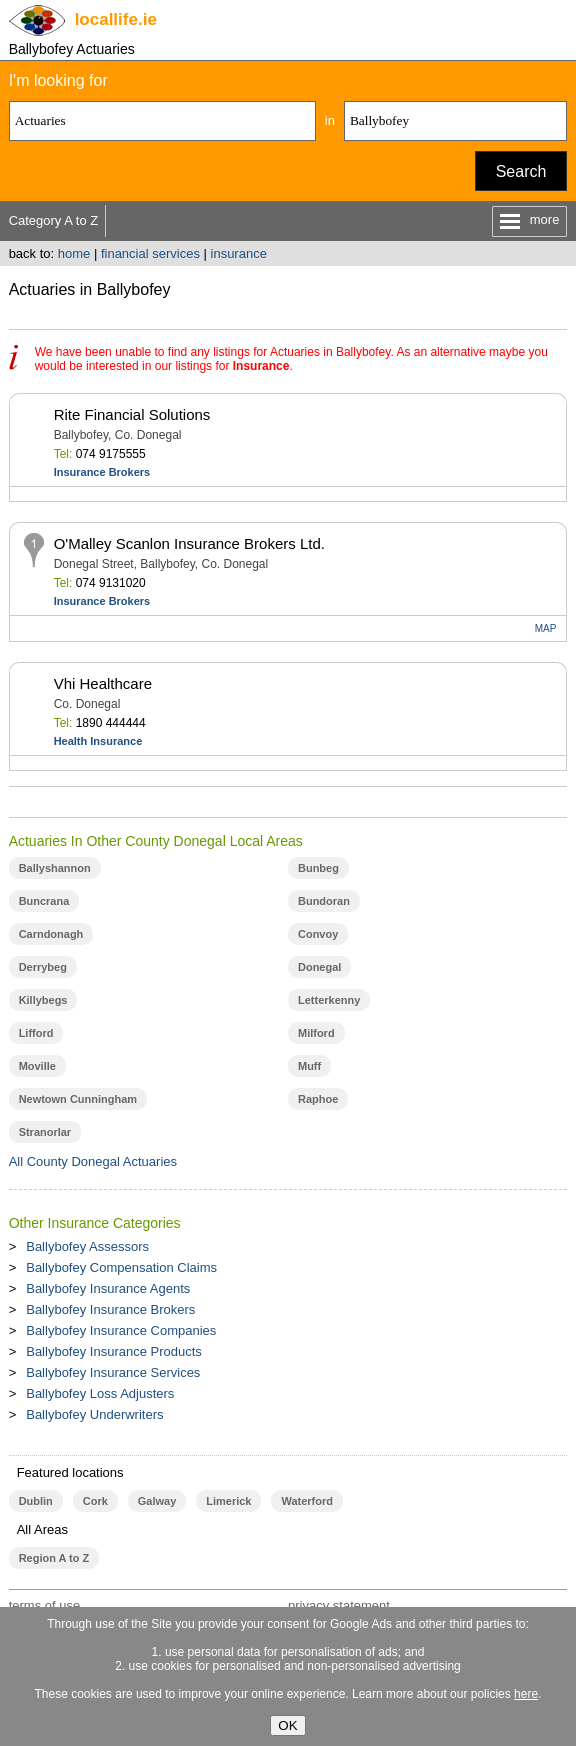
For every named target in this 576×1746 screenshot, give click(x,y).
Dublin (36, 1501)
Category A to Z (54, 220)
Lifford (36, 1033)
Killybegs (43, 1000)
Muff (309, 1066)
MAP (546, 628)
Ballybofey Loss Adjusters (100, 1393)
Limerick (228, 1501)
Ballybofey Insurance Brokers (110, 1309)
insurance (239, 253)
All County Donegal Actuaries (93, 1161)
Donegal (319, 967)
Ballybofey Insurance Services (113, 1372)
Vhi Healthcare (103, 683)
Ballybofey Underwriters (94, 1414)
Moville (37, 1066)
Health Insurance (98, 741)
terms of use (45, 1605)
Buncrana (44, 901)
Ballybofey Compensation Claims (121, 1267)
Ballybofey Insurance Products (114, 1351)
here (526, 1694)
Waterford (306, 1501)
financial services (150, 253)
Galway (157, 1501)
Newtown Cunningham (78, 1099)
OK (287, 1725)
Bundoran (324, 901)
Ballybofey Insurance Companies (121, 1330)
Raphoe (318, 1099)
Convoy (318, 934)
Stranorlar (45, 1132)
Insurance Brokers (102, 472)
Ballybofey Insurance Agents (108, 1288)
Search (521, 171)
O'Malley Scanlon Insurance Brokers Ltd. (189, 543)
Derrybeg (43, 967)
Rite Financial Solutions (132, 414)
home (74, 253)
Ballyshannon (55, 868)
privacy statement (339, 1605)
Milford (316, 1033)
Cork (95, 1501)
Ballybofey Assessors (87, 1246)
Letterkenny (329, 1000)
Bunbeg (318, 868)
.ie (116, 19)
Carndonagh (51, 934)
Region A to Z (54, 1558)
